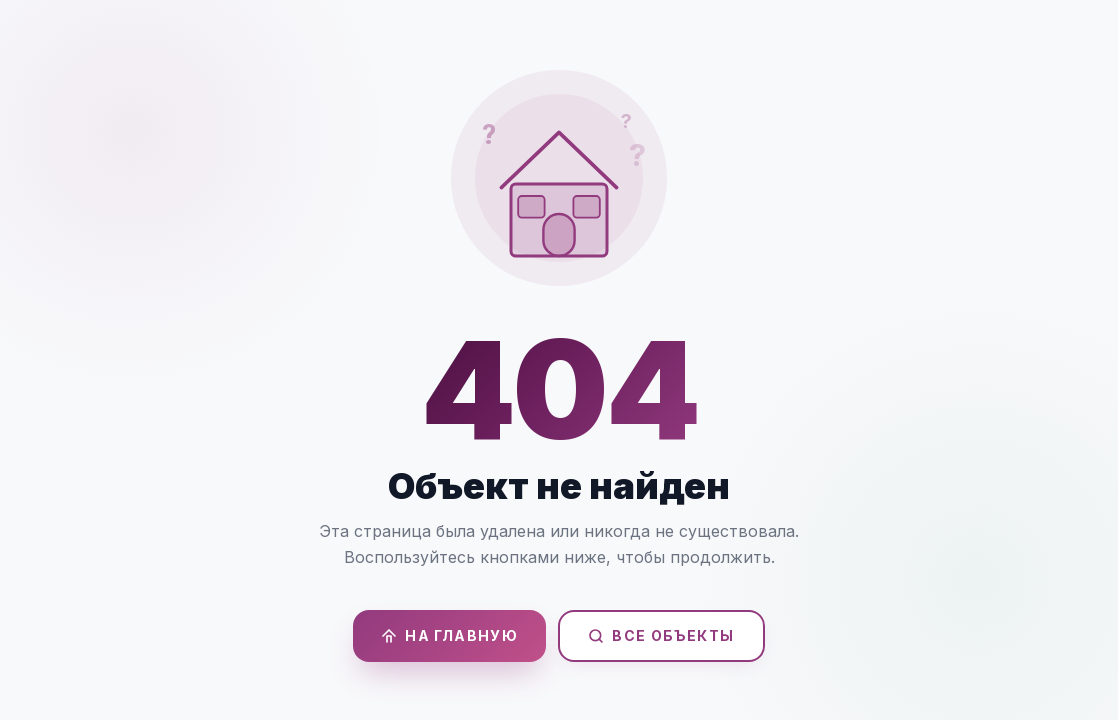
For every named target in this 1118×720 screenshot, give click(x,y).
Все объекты (661, 635)
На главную (449, 635)
